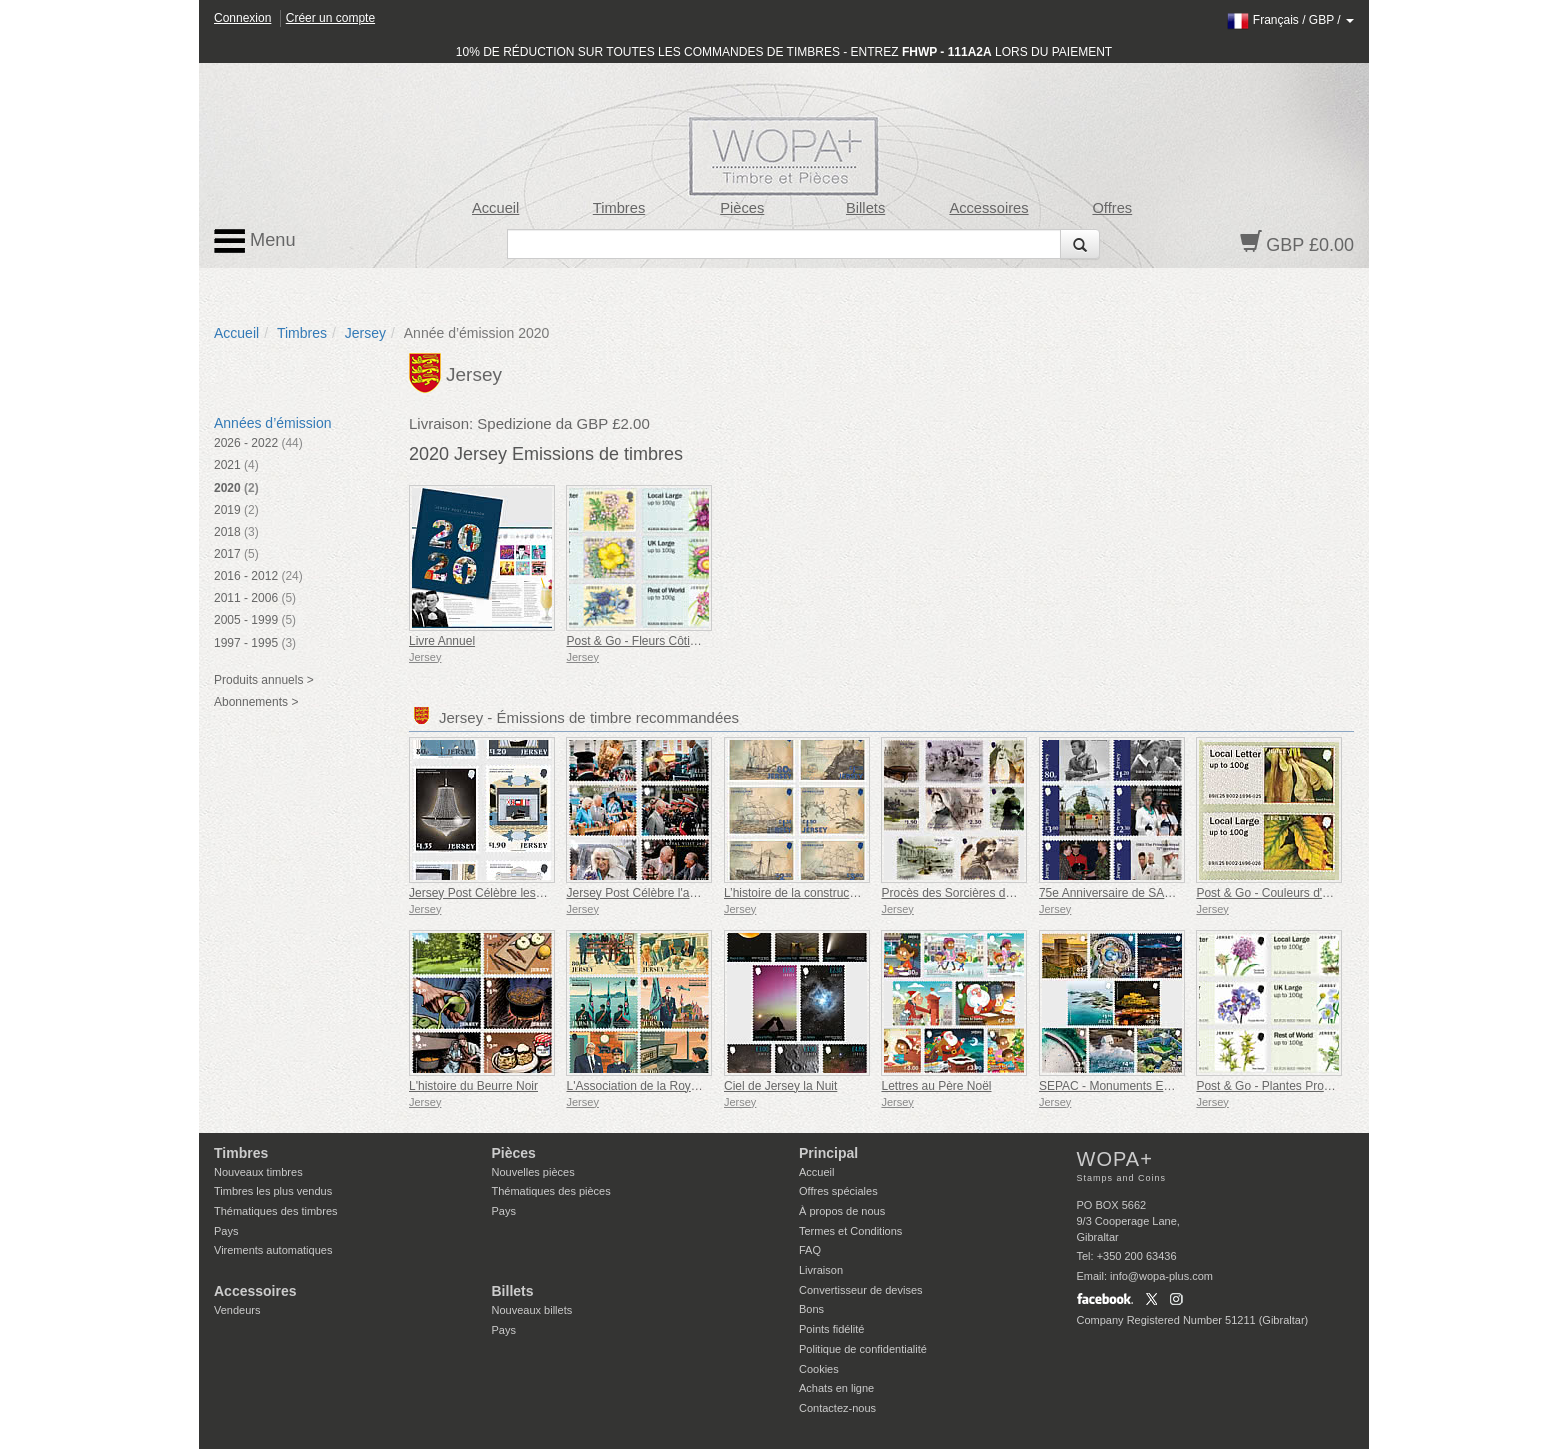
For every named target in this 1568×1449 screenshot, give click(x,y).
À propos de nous (842, 1211)
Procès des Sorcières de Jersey (965, 893)
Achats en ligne (836, 1388)
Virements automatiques (273, 1250)
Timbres (619, 208)
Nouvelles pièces (533, 1172)
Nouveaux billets (532, 1310)
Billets (865, 208)
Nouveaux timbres (258, 1172)
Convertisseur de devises (861, 1290)
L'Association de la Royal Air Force (658, 1086)
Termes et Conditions (850, 1231)
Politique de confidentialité (863, 1349)
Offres (1112, 208)
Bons (811, 1309)
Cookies (819, 1369)
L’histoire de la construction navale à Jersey (840, 893)
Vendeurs (237, 1310)
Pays (226, 1231)
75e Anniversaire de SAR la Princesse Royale (1160, 893)
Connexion (242, 18)
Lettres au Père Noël (936, 1086)
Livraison (821, 1270)
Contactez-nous (837, 1408)
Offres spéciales (838, 1191)
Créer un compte (330, 18)
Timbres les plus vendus (273, 1191)
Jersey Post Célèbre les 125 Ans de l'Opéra (525, 893)
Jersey (365, 333)
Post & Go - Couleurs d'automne (1282, 893)
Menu (255, 241)
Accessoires (988, 208)
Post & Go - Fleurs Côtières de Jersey (667, 641)
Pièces (742, 208)
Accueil (495, 208)
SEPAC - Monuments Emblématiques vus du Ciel (1170, 1086)
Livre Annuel (442, 641)
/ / (1290, 20)
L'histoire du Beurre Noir (473, 1086)
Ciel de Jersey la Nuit (780, 1086)
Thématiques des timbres (276, 1211)
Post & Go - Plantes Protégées (1277, 1086)
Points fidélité (831, 1329)
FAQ (810, 1250)
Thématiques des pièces (551, 1191)
